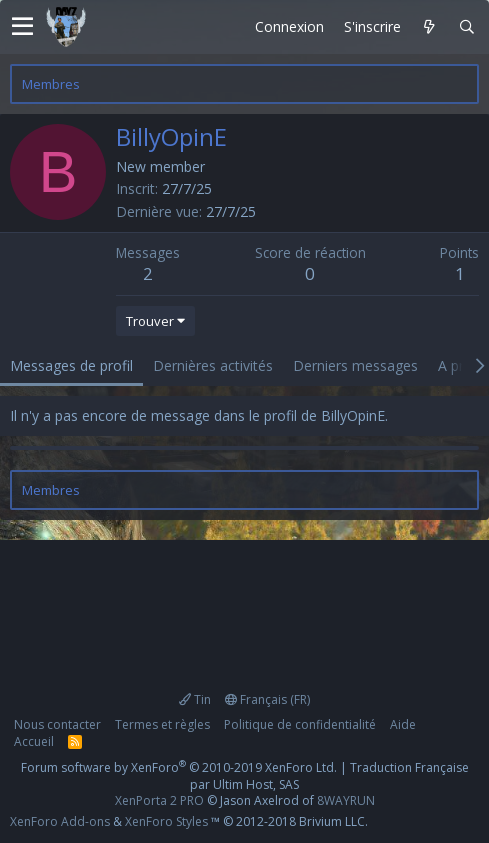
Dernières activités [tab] (213, 365)
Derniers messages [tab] (355, 365)
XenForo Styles (166, 821)
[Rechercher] (466, 27)
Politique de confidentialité (300, 724)
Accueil (34, 741)
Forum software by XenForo (179, 767)
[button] (22, 27)
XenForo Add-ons (60, 821)
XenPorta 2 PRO (159, 800)
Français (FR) (267, 699)
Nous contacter (57, 724)
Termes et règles (162, 724)
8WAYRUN (346, 800)
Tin (195, 699)
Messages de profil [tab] (71, 365)
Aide (403, 724)
